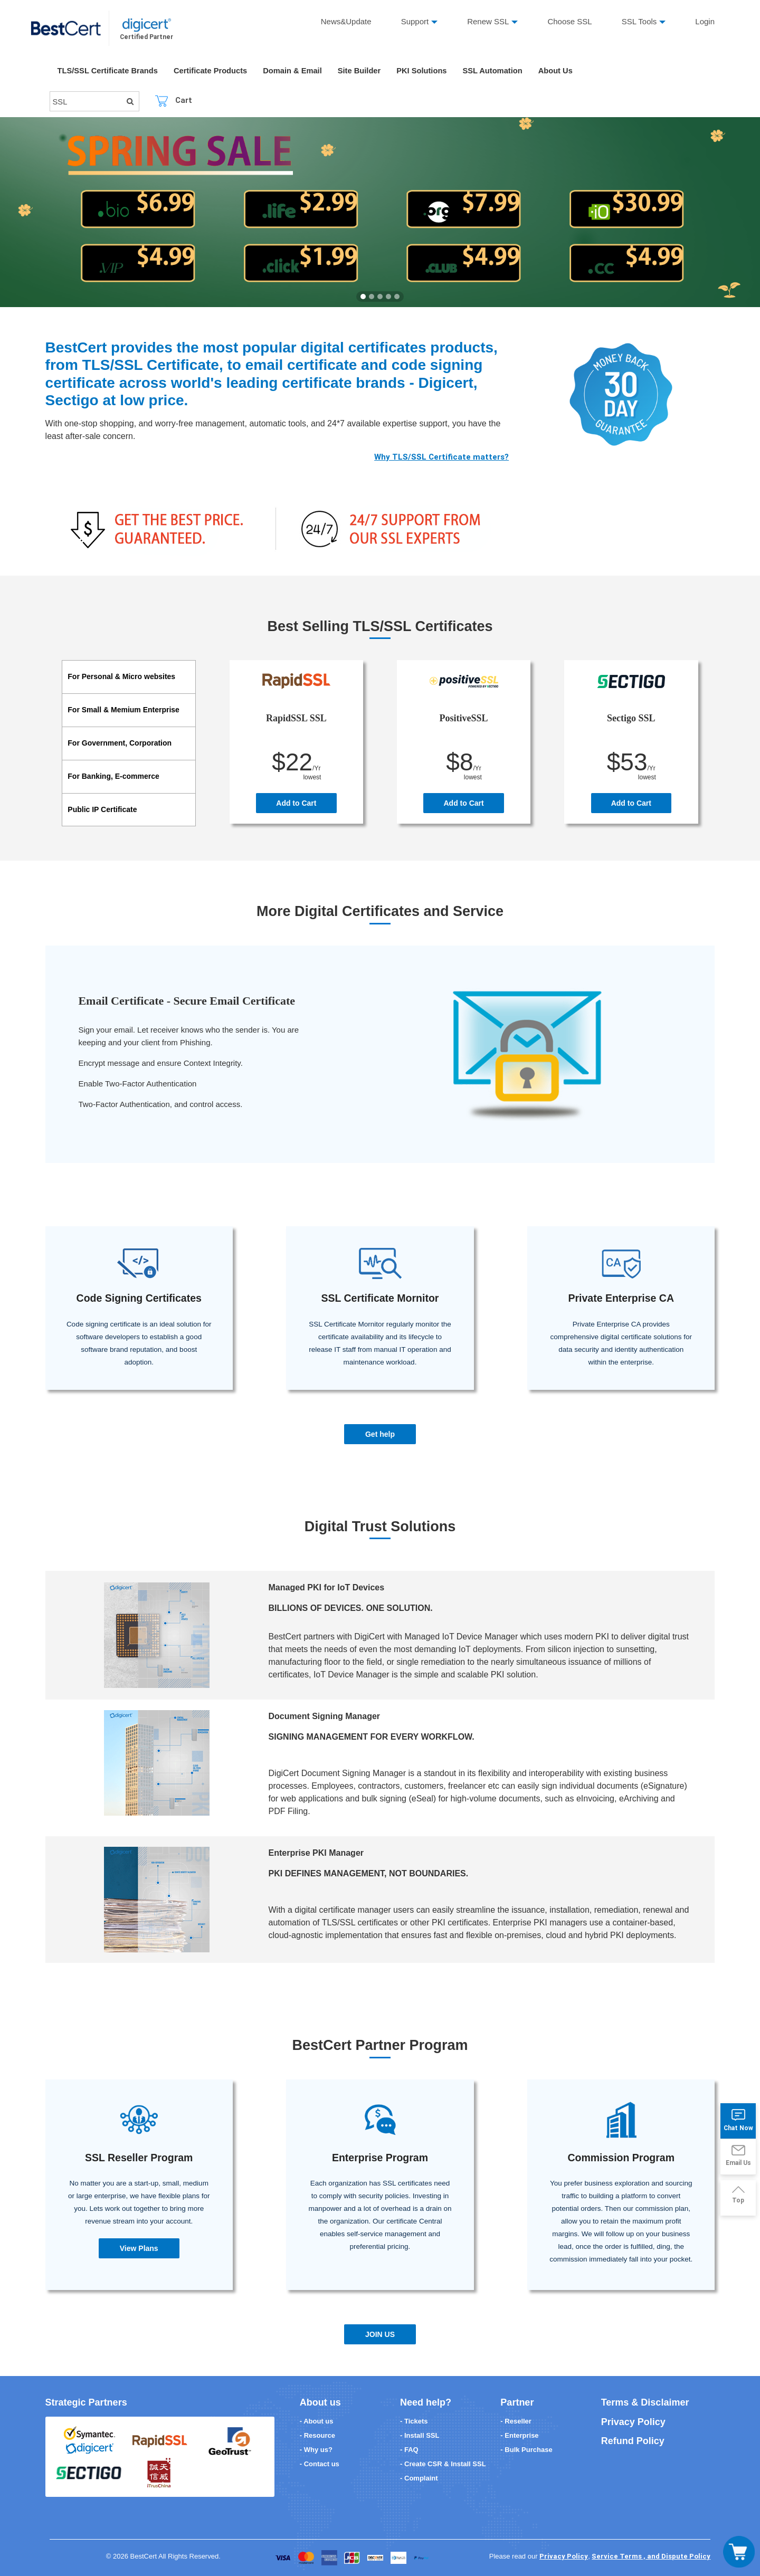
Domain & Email (297, 70)
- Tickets (414, 2421)
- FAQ (409, 2449)
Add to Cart (296, 803)
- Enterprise (519, 2435)
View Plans (139, 2248)
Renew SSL (488, 21)
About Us (565, 70)
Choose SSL (570, 21)
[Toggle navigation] (739, 2552)
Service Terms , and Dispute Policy (651, 2555)
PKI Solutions (428, 70)
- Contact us (319, 2463)
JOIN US (380, 2334)
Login (705, 21)
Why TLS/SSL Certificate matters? (441, 457)
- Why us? (316, 2449)
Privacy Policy (633, 2421)
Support (415, 21)
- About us (317, 2421)
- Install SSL (419, 2435)
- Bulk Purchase (526, 2449)
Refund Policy (632, 2441)
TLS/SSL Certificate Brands (109, 70)
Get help (380, 1434)
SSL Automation (500, 70)
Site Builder (365, 70)
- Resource (317, 2435)
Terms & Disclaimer (645, 2402)
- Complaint (419, 2478)
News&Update (346, 21)
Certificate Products (213, 70)
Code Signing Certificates (139, 1298)
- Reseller (515, 2421)
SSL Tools (639, 21)
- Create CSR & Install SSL (443, 2463)
